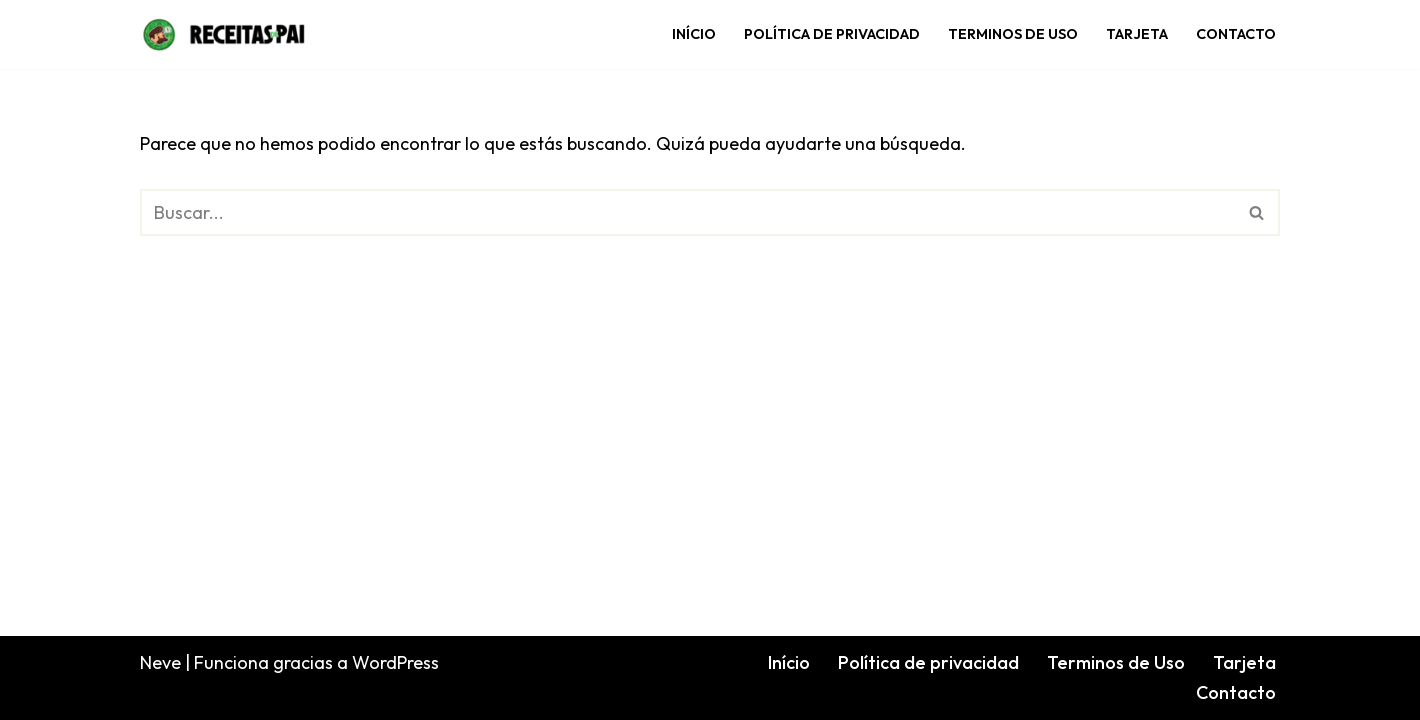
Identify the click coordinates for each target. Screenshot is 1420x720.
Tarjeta (1137, 34)
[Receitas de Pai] (224, 34)
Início (694, 34)
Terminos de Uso (1013, 34)
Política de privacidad (832, 34)
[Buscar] (687, 212)
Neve (160, 662)
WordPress (395, 662)
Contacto (1236, 34)
